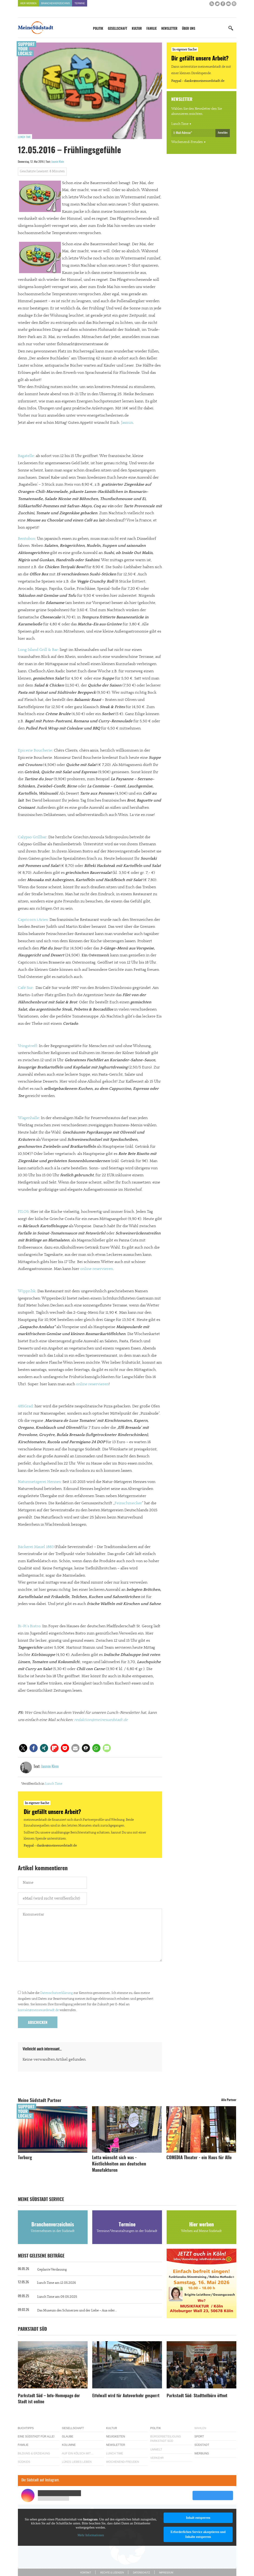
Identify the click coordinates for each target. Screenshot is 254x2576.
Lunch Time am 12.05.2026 (56, 2283)
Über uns (188, 28)
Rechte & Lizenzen (112, 2572)
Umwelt (156, 2449)
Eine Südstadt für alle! (36, 2436)
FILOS (23, 1211)
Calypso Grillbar (32, 837)
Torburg (25, 2158)
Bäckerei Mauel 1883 (36, 1547)
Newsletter (169, 28)
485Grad (25, 1406)
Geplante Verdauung (52, 2269)
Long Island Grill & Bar (38, 649)
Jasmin (127, 422)
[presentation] (53, 1977)
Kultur (137, 28)
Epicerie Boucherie (35, 750)
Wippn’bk (27, 1291)
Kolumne (69, 2445)
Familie (151, 28)
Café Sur (25, 987)
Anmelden (223, 132)
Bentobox (26, 538)
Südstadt (202, 2445)
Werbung (202, 2453)
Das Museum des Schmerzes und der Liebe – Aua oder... (77, 2310)
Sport (199, 2436)
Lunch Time (24, 137)
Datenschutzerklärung (56, 1993)
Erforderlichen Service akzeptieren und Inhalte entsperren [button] (198, 2534)
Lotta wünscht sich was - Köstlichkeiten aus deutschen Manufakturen (119, 2164)
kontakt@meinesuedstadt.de (38, 2010)
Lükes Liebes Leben (77, 2461)
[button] (23, 1748)
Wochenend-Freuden (187, 142)
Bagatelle (26, 456)
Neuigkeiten (115, 2436)
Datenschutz (141, 2572)
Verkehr (157, 2458)
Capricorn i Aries (33, 919)
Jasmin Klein (57, 161)
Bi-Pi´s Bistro (29, 1626)
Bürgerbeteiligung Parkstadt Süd (165, 2439)
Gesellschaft (117, 28)
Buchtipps (26, 2428)
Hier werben (28, 3)
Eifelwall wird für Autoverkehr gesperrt (125, 2396)
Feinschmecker (128, 1503)
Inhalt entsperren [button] (198, 2518)
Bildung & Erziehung (34, 2453)
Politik (98, 28)
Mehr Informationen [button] (90, 2535)
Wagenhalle (28, 1118)
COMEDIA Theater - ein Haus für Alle (199, 2158)
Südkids (24, 2461)
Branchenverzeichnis (55, 3)
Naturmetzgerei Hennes (39, 1481)
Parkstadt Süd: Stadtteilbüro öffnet (197, 2396)
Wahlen (200, 2428)
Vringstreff (27, 1046)
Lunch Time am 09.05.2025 (57, 2297)
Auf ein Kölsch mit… (78, 2453)
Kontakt (85, 2572)
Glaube (67, 2436)
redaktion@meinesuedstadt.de (101, 1719)
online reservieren (96, 1268)
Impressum (166, 2572)
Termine (79, 3)
